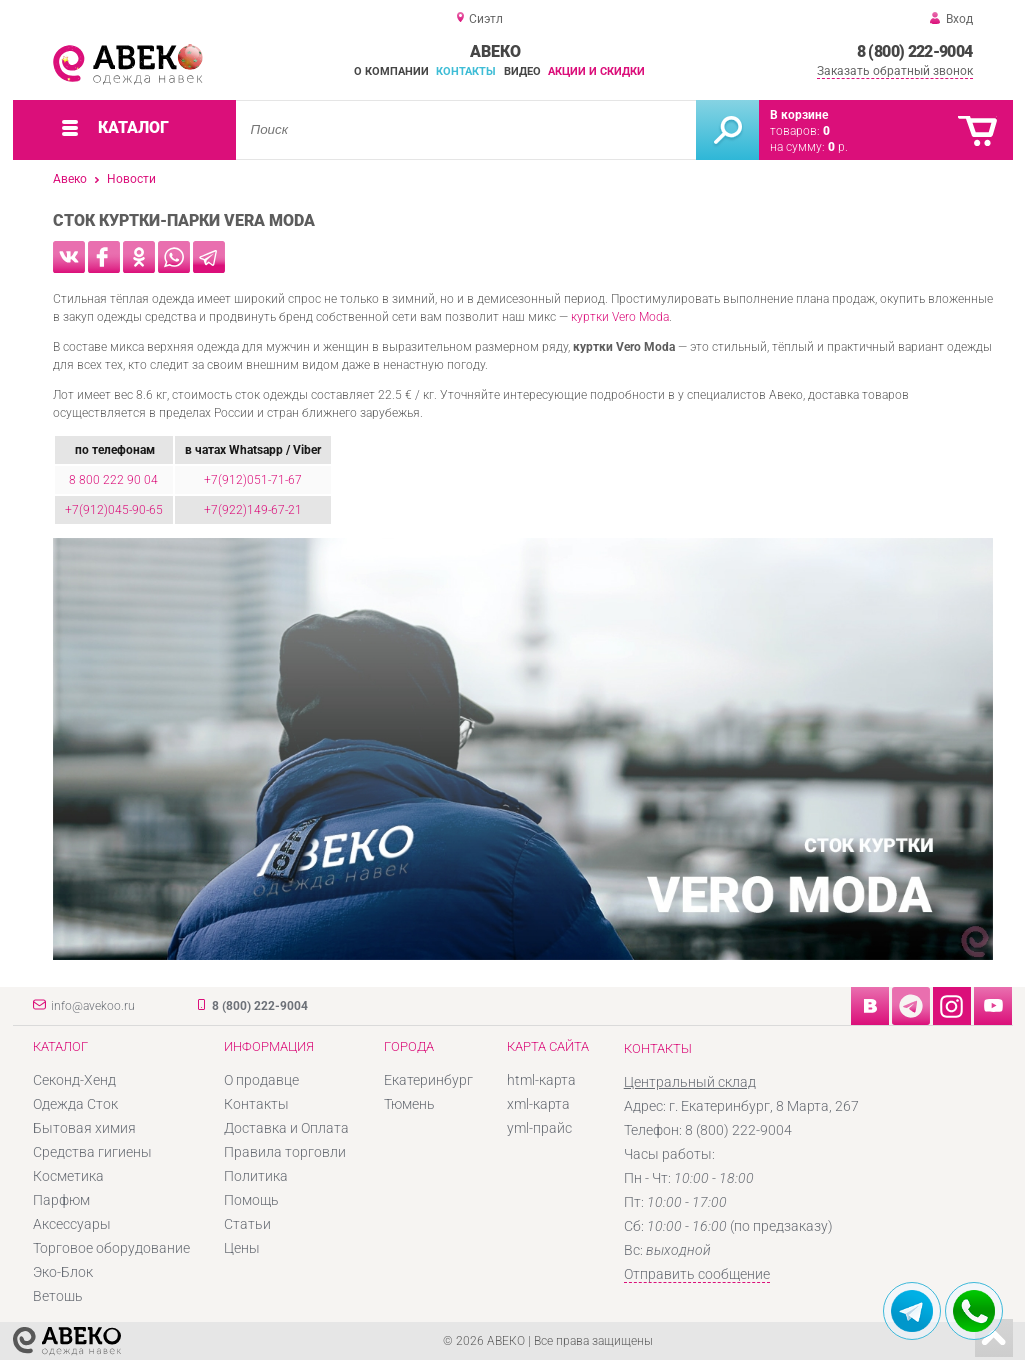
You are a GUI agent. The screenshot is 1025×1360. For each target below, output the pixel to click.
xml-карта (538, 1104)
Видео (522, 71)
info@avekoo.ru (93, 1006)
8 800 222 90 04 (113, 480)
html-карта (541, 1080)
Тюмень (409, 1104)
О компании (391, 71)
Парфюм (61, 1200)
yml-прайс (539, 1128)
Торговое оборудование (111, 1248)
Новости (131, 179)
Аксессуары (72, 1224)
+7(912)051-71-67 (253, 480)
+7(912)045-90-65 (114, 510)
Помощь (251, 1200)
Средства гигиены (92, 1152)
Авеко (70, 179)
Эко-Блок (63, 1272)
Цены (242, 1248)
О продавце (261, 1080)
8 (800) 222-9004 (915, 51)
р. (838, 147)
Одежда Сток (75, 1104)
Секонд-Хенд (74, 1080)
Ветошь (58, 1296)
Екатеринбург (428, 1080)
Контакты (466, 71)
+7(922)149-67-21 (253, 510)
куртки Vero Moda (620, 317)
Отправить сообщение (697, 1274)
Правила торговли (285, 1152)
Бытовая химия (84, 1128)
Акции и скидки (596, 71)
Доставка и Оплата (286, 1128)
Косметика (68, 1176)
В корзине (799, 115)
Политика (256, 1176)
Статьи (247, 1224)
